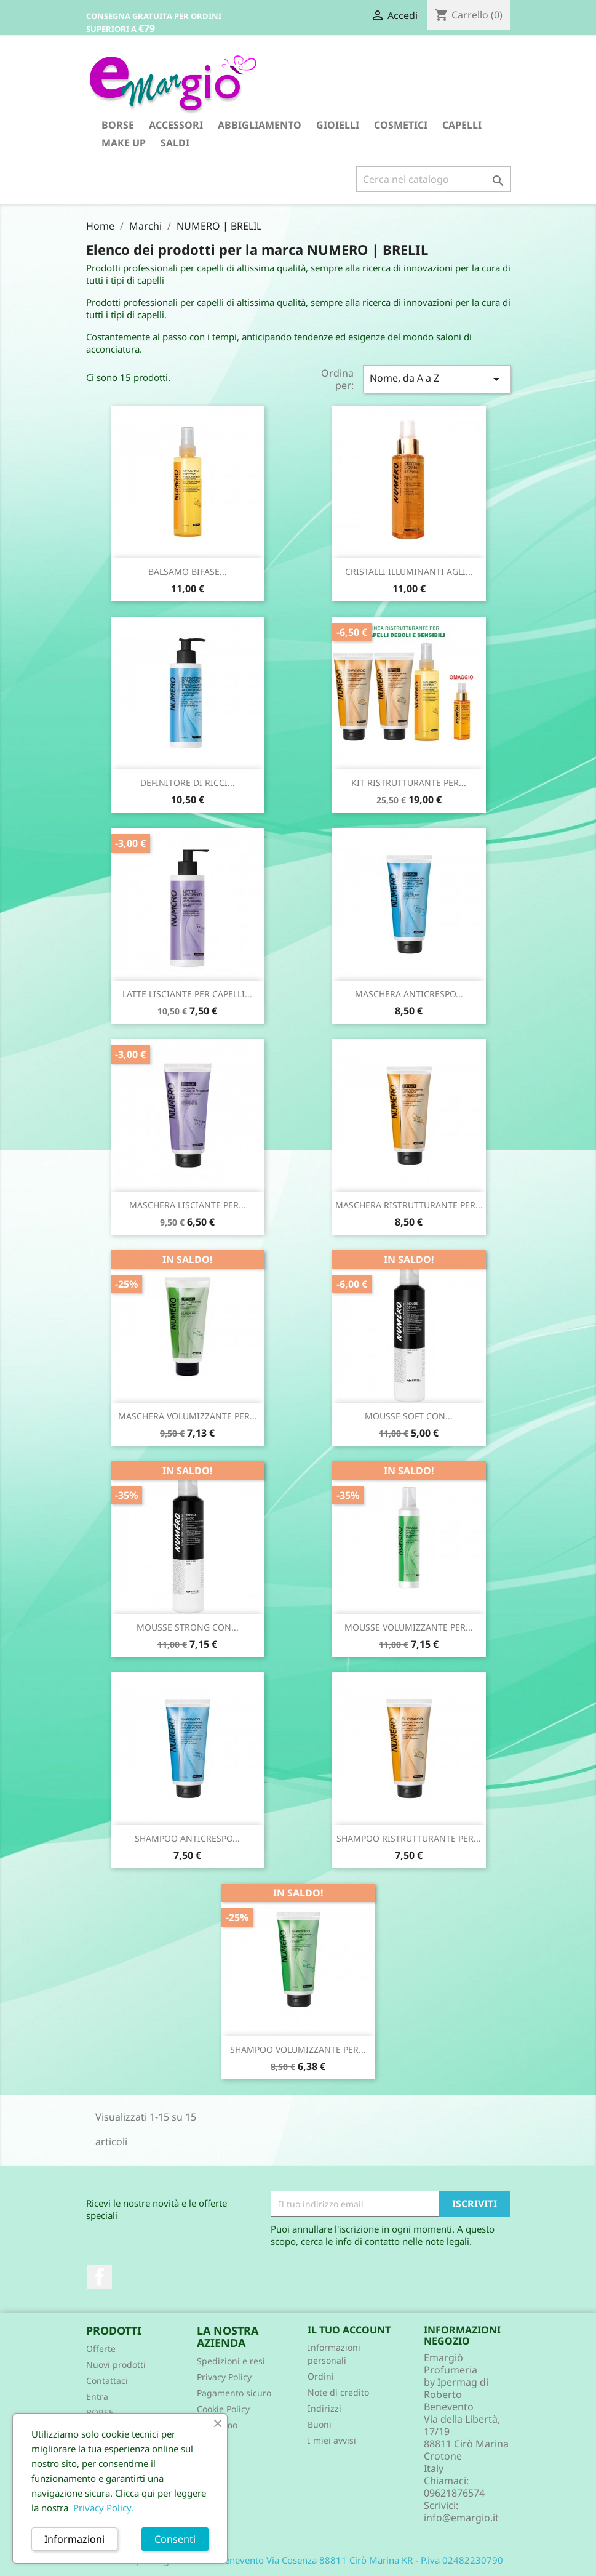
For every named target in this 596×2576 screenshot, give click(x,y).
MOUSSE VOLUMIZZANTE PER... (408, 1627)
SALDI (175, 143)
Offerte (101, 2348)
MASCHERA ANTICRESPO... (409, 994)
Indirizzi (324, 2408)
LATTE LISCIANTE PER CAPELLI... (187, 994)
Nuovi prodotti (116, 2364)
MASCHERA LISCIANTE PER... (187, 1205)
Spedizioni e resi (231, 2361)
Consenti (175, 2539)
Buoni (320, 2424)
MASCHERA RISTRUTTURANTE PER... (409, 1205)
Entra (97, 2396)
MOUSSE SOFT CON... (409, 1416)
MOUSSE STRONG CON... (188, 1627)
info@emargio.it (461, 2517)
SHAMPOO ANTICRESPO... (187, 1838)
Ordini (321, 2376)
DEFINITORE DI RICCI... (187, 782)
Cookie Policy (223, 2409)
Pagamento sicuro (234, 2393)
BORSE (117, 125)
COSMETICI (400, 125)
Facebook (99, 2277)
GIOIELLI (337, 125)
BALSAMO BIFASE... (187, 571)
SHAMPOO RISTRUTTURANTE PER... (408, 1838)
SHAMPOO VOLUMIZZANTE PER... (298, 2049)
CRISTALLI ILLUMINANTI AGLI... (409, 571)
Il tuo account (349, 2330)
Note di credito (338, 2392)
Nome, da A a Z (437, 379)
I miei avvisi (332, 2440)
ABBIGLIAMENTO (259, 125)
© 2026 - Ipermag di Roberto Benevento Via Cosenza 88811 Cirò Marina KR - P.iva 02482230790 (298, 2560)
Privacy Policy (224, 2377)
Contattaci (107, 2380)
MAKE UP (123, 143)
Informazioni (74, 2539)
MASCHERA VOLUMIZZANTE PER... (187, 1416)
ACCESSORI (176, 125)
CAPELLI (462, 125)
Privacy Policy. (103, 2508)
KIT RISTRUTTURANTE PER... (408, 782)
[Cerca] (433, 179)
